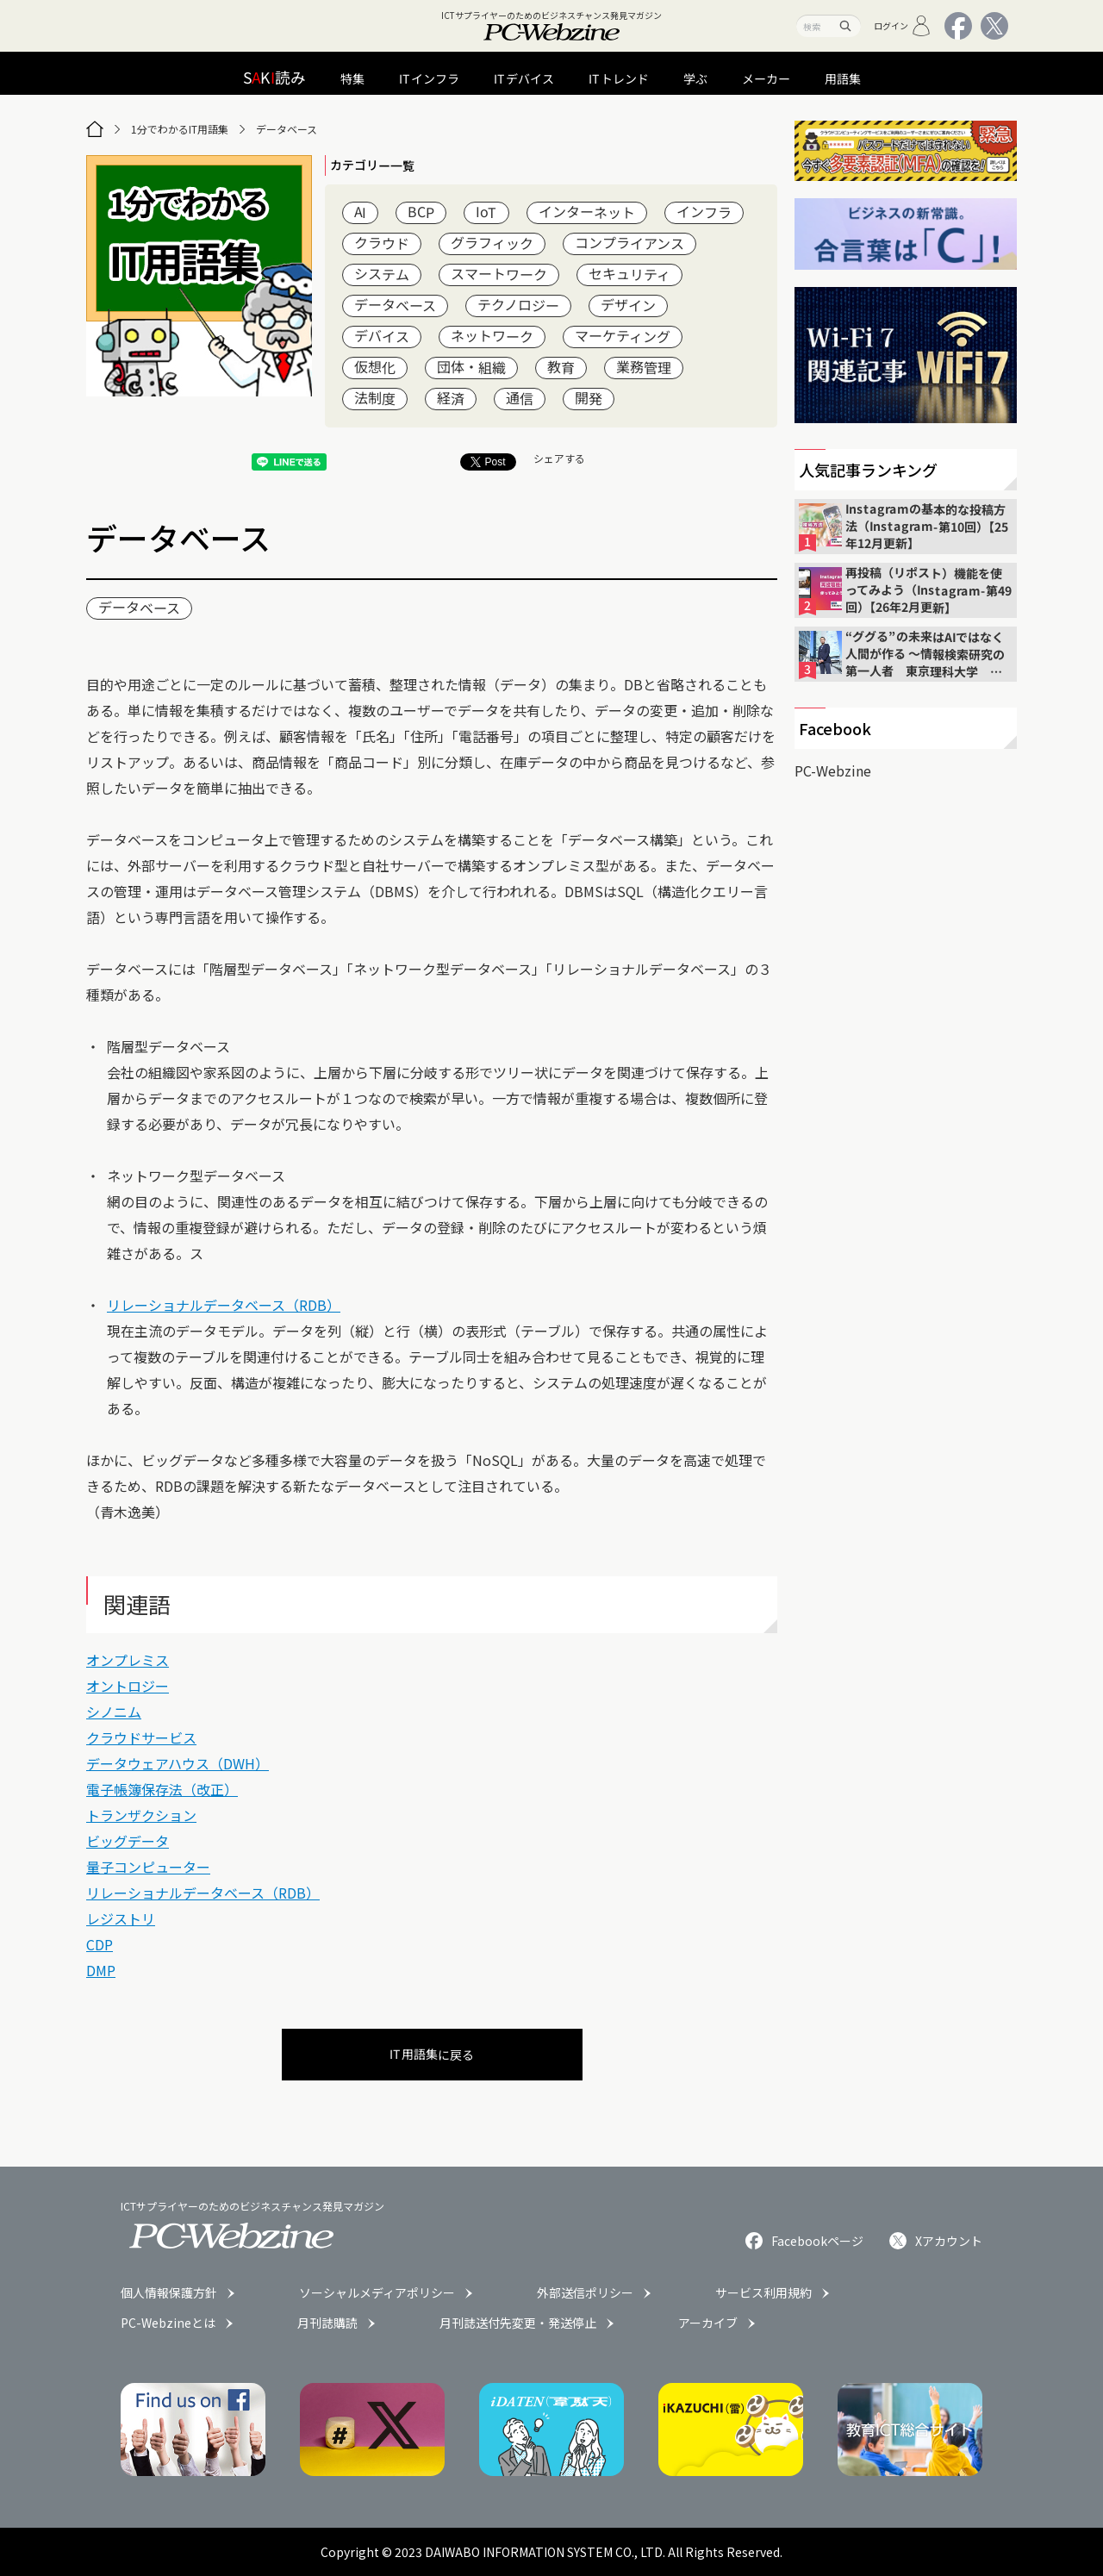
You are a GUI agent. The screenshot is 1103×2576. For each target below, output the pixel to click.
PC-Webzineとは (168, 2322)
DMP (100, 1970)
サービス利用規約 (763, 2292)
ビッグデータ (127, 1841)
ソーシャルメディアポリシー (377, 2292)
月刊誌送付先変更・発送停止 (517, 2322)
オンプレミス (127, 1660)
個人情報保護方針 (169, 2292)
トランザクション (141, 1815)
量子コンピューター (148, 1866)
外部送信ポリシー (585, 2292)
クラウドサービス (141, 1737)
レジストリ (120, 1918)
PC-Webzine (833, 770)
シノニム (113, 1711)
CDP (99, 1944)
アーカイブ (708, 2322)
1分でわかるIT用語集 (179, 129)
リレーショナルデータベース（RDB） (223, 1304)
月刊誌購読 (327, 2322)
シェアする (559, 458)
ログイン (903, 26)
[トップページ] (94, 129)
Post (487, 462)
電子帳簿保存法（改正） (162, 1789)
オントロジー (127, 1685)
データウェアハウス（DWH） (177, 1763)
